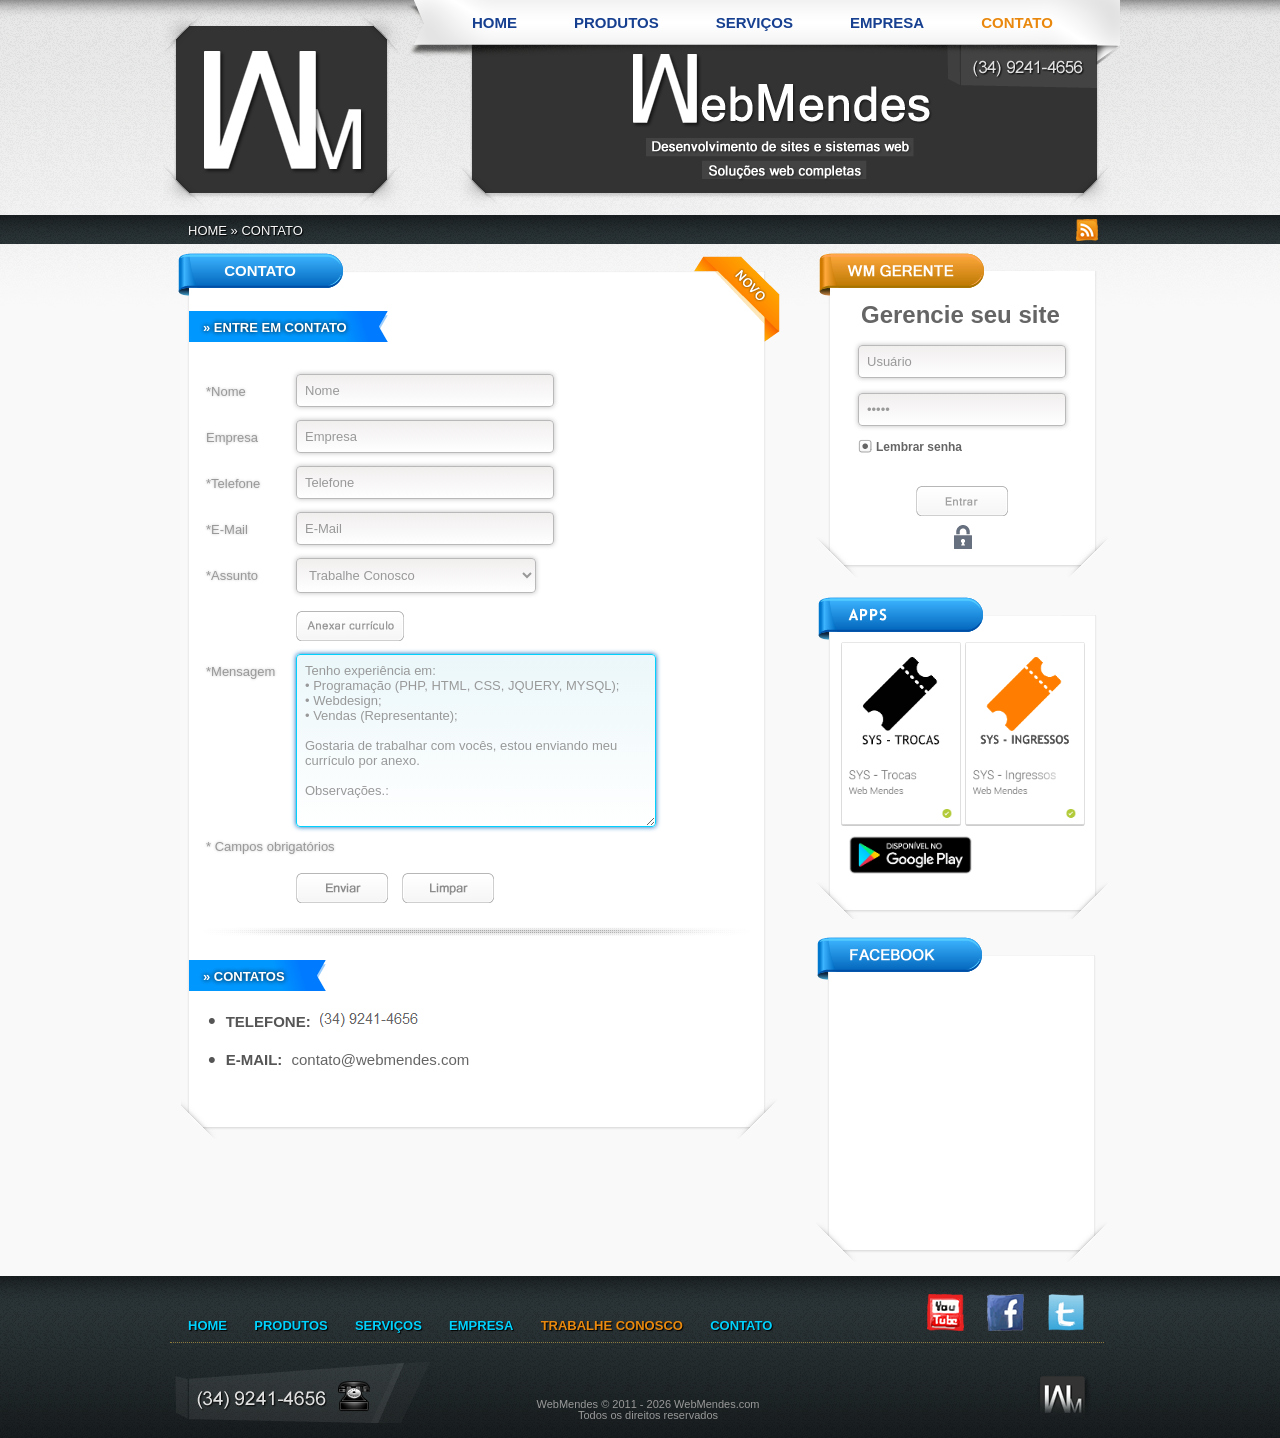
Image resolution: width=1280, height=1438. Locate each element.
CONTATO (1017, 22)
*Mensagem (240, 671)
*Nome (226, 391)
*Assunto (232, 575)
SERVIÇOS (754, 22)
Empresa (232, 437)
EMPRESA (887, 22)
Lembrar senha (919, 447)
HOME (494, 22)
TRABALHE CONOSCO (612, 1325)
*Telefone (233, 483)
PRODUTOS (616, 22)
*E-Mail (227, 529)
